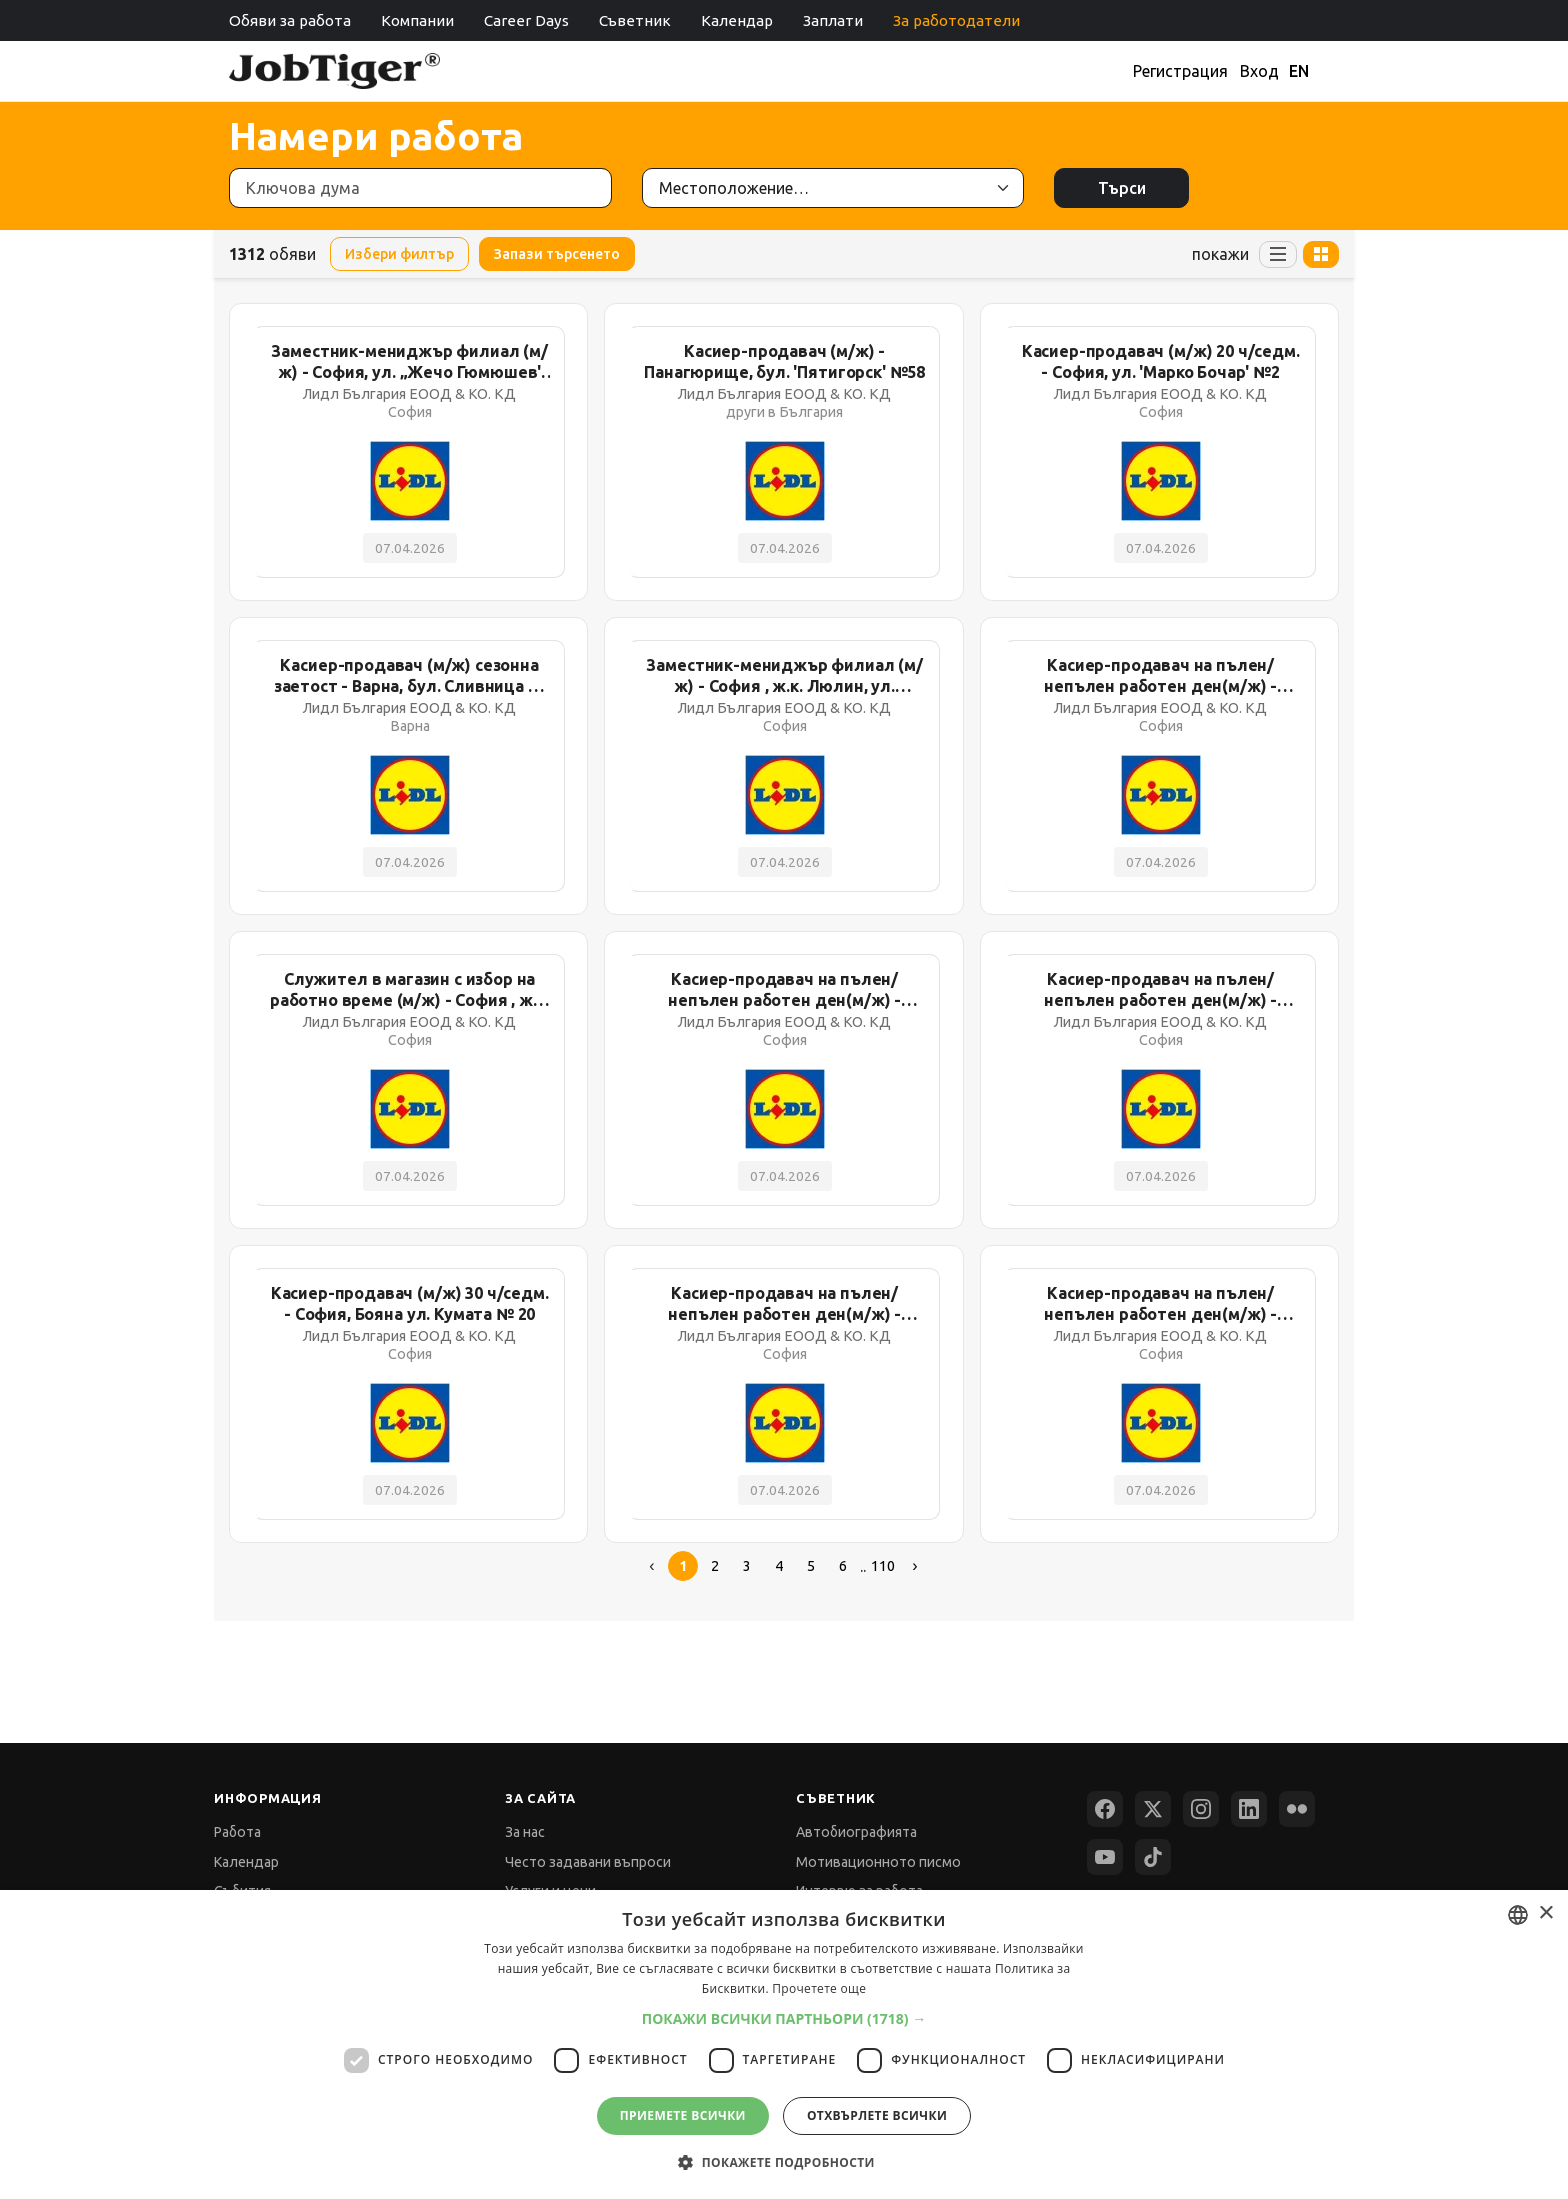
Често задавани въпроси (588, 1862)
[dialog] (784, 2044)
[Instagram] (1201, 1809)
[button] (784, 2018)
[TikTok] (1153, 1857)
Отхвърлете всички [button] (877, 2115)
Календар (737, 20)
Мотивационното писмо (878, 1862)
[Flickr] (1297, 1809)
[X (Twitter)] (1153, 1809)
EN (1299, 71)
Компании (417, 20)
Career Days (526, 20)
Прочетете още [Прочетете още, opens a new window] (819, 1988)
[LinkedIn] (1249, 1809)
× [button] (1545, 1913)
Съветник (635, 20)
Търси (1122, 188)
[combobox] (1518, 1915)
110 (883, 1566)
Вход (1259, 71)
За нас (525, 1832)
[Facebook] (1105, 1809)
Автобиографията (856, 1832)
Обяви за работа (290, 20)
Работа (237, 1832)
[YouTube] (1105, 1857)
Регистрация (1180, 71)
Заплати (833, 20)
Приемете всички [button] (683, 2115)
